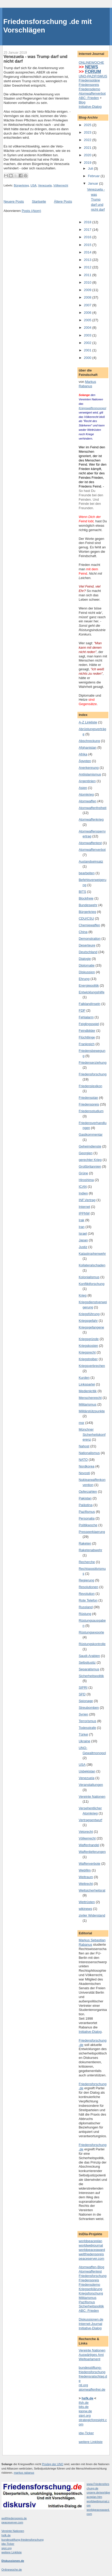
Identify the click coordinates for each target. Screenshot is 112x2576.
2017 (88, 230)
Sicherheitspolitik (91, 1676)
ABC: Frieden (89, 98)
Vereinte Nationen (92, 1796)
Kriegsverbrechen (92, 1366)
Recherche (87, 1562)
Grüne (83, 1173)
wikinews (85, 1909)
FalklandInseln (89, 1004)
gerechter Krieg (90, 1160)
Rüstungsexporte (91, 1632)
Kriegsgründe (89, 1339)
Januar (93, 183)
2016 (88, 237)
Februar (94, 176)
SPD (82, 1694)
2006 (88, 313)
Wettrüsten (87, 1902)
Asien (83, 788)
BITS (82, 892)
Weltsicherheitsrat (92, 1890)
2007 (88, 305)
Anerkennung (89, 768)
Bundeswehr (88, 905)
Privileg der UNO (52, 2464)
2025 (88, 125)
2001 (88, 350)
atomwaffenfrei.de (92, 2389)
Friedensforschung (93, 1074)
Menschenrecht (90, 1398)
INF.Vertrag (87, 1200)
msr (81, 1423)
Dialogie (85, 959)
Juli (91, 168)
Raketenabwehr (90, 1550)
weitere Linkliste (91, 2442)
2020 (88, 155)
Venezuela (45, 185)
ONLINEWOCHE (91, 62)
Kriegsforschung (91, 2293)
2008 (88, 297)
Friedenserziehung (93, 1062)
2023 (88, 132)
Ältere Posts (63, 201)
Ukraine (84, 1741)
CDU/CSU (86, 918)
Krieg (82, 1295)
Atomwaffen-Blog (91, 2267)
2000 (88, 358)
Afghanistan (88, 747)
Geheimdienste (90, 1146)
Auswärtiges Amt (91, 2355)
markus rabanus (24, 2472)
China (83, 932)
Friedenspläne (89, 80)
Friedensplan (88, 1098)
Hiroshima (86, 1180)
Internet (84, 1207)
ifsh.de (84, 2403)
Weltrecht (86, 1884)
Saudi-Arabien (89, 1656)
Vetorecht (86, 1832)
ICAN (83, 1186)
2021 (88, 148)
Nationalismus (89, 1453)
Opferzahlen (88, 1491)
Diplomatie (86, 965)
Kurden (84, 1378)
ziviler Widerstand (92, 1915)
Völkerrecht (60, 185)
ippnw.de (85, 2411)
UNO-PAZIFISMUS (93, 76)
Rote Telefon (88, 1600)
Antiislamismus (90, 774)
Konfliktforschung (92, 1284)
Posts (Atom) (31, 211)
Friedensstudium (91, 1111)
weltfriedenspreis (91, 2254)
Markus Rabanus (87, 384)
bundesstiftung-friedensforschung (92, 2370)
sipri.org (85, 2415)
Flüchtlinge (87, 1037)
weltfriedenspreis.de (14, 2518)
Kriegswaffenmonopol (92, 408)
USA (33, 185)
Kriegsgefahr (88, 1321)
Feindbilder (87, 1031)
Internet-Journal (90, 2324)
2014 (88, 252)
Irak (81, 1220)
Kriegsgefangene (91, 1327)
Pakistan (85, 1498)
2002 (88, 343)
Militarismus (88, 1404)
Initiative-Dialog (90, 107)
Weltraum (86, 1877)
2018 (88, 222)
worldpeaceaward (92, 2250)
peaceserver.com (91, 2258)
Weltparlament (89, 2359)
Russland (86, 1607)
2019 (88, 162)
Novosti (84, 1473)
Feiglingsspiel (89, 1024)
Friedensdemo (89, 89)
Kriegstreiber (88, 1359)
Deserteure (87, 945)
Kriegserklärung (90, 2289)
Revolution (86, 1594)
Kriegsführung (89, 1314)
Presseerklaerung (92, 1532)
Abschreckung (89, 741)
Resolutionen (88, 1587)
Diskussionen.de (91, 2319)
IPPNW (84, 1213)
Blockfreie (86, 898)
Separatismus (89, 1669)
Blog (82, 102)
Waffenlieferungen (92, 1852)
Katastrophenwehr (92, 1254)
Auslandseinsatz (91, 861)
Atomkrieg (86, 794)
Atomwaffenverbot (92, 93)
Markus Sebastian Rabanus (92, 1942)
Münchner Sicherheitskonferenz (92, 1434)
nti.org (83, 2385)
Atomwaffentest (90, 843)
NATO (83, 1460)
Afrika (83, 754)
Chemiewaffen (89, 925)
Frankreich (86, 1044)
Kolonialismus (89, 1277)
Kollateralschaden (92, 1265)
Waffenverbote (89, 1863)
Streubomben (89, 1708)
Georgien (85, 1153)
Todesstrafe (87, 1728)
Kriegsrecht (87, 1352)
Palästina (85, 1505)
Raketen (85, 1543)
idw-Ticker (86, 2433)
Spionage (86, 1701)
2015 (88, 245)
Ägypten (85, 761)
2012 (88, 267)
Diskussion (87, 972)
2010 (88, 282)
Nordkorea (86, 1466)
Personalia (86, 1518)
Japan (83, 1240)
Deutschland (88, 952)
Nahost (84, 1446)
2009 (88, 290)
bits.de (84, 2407)
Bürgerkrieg (21, 185)
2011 (88, 275)
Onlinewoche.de (12, 2569)
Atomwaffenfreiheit (92, 808)
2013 (88, 260)
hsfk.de (6, 2535)
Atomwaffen (87, 801)
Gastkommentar (90, 1134)
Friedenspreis (89, 85)
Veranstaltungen (91, 1785)
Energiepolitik (89, 985)
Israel (83, 1233)
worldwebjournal (91, 2245)
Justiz (83, 1247)
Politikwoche (88, 1525)
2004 (88, 327)
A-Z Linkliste (88, 722)
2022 (88, 140)
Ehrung (84, 979)
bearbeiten (86, 873)
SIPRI (83, 1687)
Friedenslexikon (90, 1086)
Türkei (83, 1734)
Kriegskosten (88, 1346)
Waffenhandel (89, 1845)
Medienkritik (88, 1391)
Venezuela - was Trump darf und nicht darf (35, 58)
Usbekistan (87, 1771)
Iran (81, 1227)
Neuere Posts (14, 201)
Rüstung (85, 1614)
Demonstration (90, 938)
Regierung (86, 1580)
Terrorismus (87, 1721)
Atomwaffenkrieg (91, 819)
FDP (82, 1010)
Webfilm (85, 1870)
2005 (88, 320)
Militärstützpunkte (92, 1411)
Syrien (83, 1714)
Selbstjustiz (87, 1662)
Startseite (39, 201)
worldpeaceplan (90, 2241)
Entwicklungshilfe (92, 992)
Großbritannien (90, 1166)
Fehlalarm (86, 1017)
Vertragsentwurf (90, 1820)
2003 (88, 335)
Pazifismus (87, 1512)
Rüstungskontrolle (92, 1644)
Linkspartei (87, 1384)
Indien (83, 1193)
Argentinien (87, 781)
